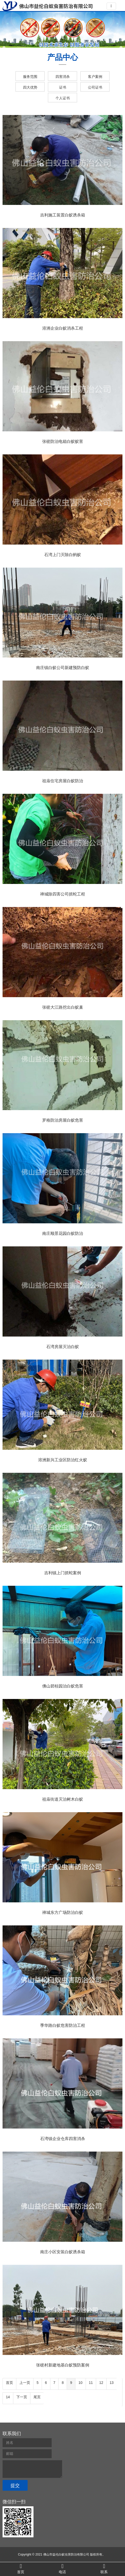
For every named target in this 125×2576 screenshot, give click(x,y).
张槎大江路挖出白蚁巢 (62, 1007)
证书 (62, 87)
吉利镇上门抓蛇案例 (62, 1573)
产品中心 (62, 57)
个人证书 (62, 98)
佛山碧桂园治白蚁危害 (62, 1686)
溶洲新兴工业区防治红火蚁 (62, 1460)
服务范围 (30, 77)
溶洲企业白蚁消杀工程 (62, 328)
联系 (104, 2568)
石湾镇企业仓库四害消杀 (62, 2138)
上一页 (24, 2383)
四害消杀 (62, 77)
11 (91, 2383)
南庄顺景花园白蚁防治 (62, 1233)
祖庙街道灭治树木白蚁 (62, 1799)
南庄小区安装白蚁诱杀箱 (62, 2252)
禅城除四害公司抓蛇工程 (62, 894)
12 (101, 2383)
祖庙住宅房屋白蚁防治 (62, 781)
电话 (62, 2568)
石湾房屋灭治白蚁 (62, 1346)
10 (80, 2383)
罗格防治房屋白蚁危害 (62, 1120)
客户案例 (95, 77)
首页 (9, 2383)
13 (112, 2383)
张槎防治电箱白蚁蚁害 (62, 441)
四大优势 (30, 87)
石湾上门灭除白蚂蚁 (62, 554)
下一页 (21, 2397)
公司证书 (95, 87)
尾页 (37, 2397)
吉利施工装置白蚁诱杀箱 (62, 215)
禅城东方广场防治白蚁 (62, 1912)
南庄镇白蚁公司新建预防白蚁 (62, 667)
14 (8, 2397)
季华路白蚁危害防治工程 (62, 2025)
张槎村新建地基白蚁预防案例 (62, 2365)
